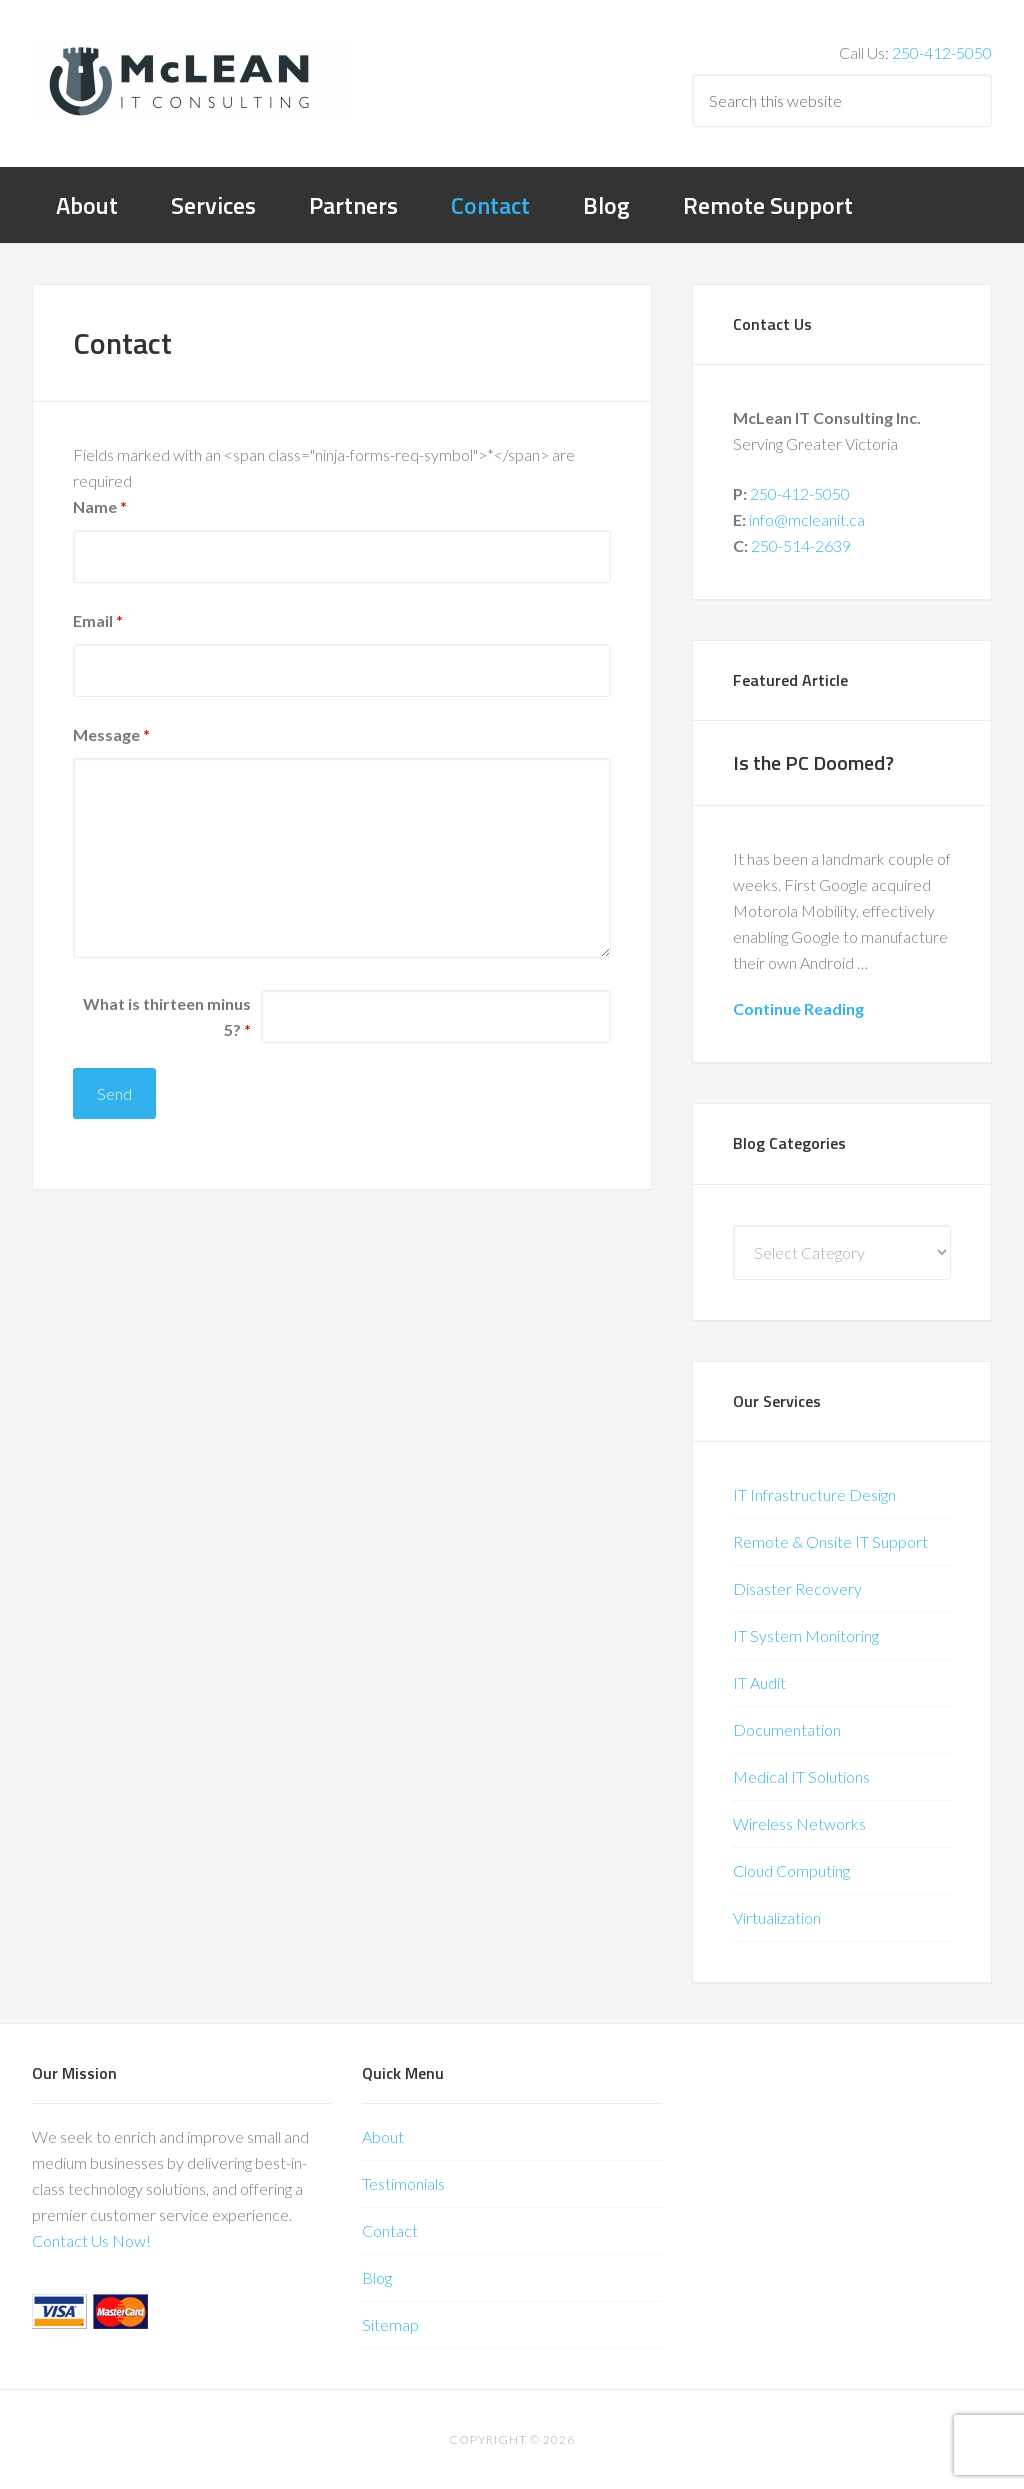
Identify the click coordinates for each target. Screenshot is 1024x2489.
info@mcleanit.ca (807, 519)
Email (98, 620)
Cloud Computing (791, 1870)
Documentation (787, 1729)
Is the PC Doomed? (813, 762)
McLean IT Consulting (192, 80)
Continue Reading (798, 1008)
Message (111, 734)
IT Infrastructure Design (814, 1494)
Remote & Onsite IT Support (830, 1541)
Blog (377, 2277)
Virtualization (777, 1917)
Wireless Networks (799, 1823)
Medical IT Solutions (801, 1776)
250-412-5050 (942, 52)
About (383, 2136)
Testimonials (403, 2183)
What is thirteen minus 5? (167, 1016)
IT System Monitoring (806, 1635)
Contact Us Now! (91, 2240)
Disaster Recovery (797, 1588)
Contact (390, 2230)
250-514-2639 (801, 545)
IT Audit (759, 1682)
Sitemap (390, 2324)
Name (100, 506)
